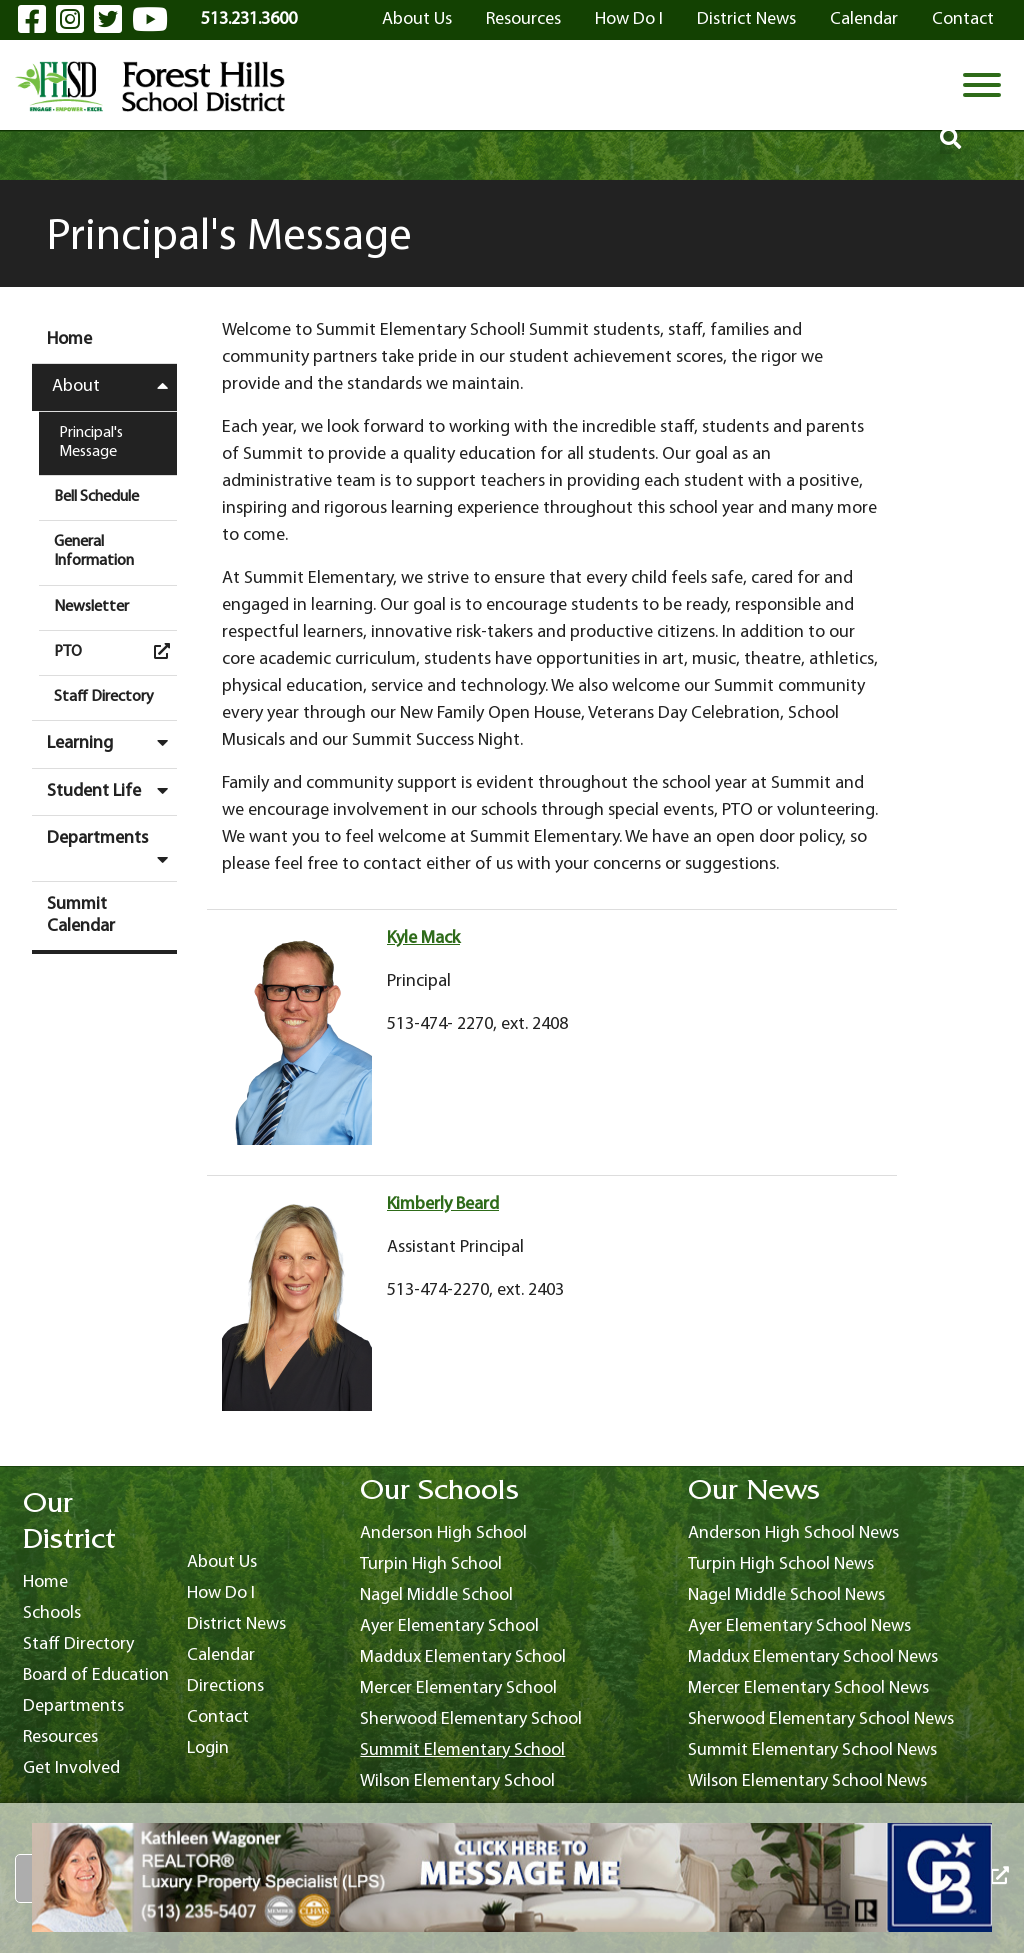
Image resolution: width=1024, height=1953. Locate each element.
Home (69, 339)
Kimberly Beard (443, 1204)
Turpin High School (431, 1564)
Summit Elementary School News (812, 1750)
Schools (52, 1613)
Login (208, 1748)
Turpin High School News (781, 1564)
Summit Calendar (81, 915)
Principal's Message (91, 442)
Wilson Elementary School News (807, 1781)
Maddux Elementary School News (813, 1657)
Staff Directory (104, 697)
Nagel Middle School (436, 1595)
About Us (417, 19)
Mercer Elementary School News (808, 1688)
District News (746, 19)
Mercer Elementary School (458, 1688)
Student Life (112, 791)
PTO (115, 651)
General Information (94, 551)
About (114, 386)
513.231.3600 (249, 19)
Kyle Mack (423, 938)
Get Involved (71, 1768)
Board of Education (96, 1675)
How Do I (629, 19)
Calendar (864, 19)
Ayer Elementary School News (799, 1626)
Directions (225, 1686)
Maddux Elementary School (463, 1657)
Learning (112, 743)
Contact (963, 19)
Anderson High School (443, 1533)
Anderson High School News (793, 1533)
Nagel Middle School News (786, 1595)
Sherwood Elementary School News (821, 1719)
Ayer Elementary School (449, 1626)
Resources (523, 19)
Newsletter (91, 607)
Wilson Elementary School (457, 1781)
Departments (112, 848)
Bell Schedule (96, 497)
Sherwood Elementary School (471, 1719)
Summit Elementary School (462, 1750)
